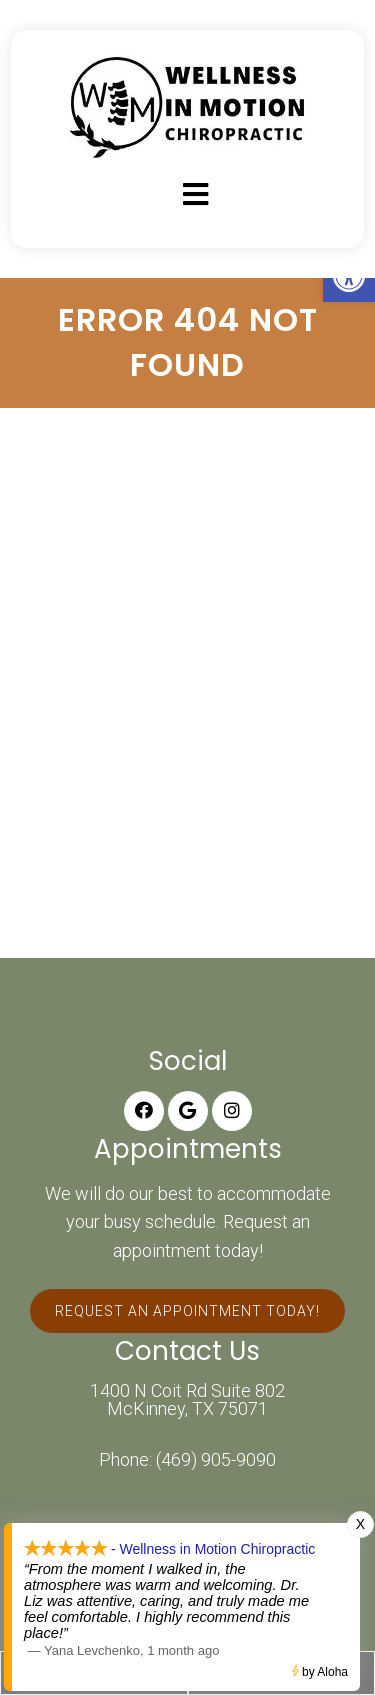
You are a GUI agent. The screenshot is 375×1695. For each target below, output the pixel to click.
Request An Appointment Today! (187, 1311)
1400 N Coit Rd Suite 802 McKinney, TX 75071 (187, 1400)
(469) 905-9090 (216, 1460)
